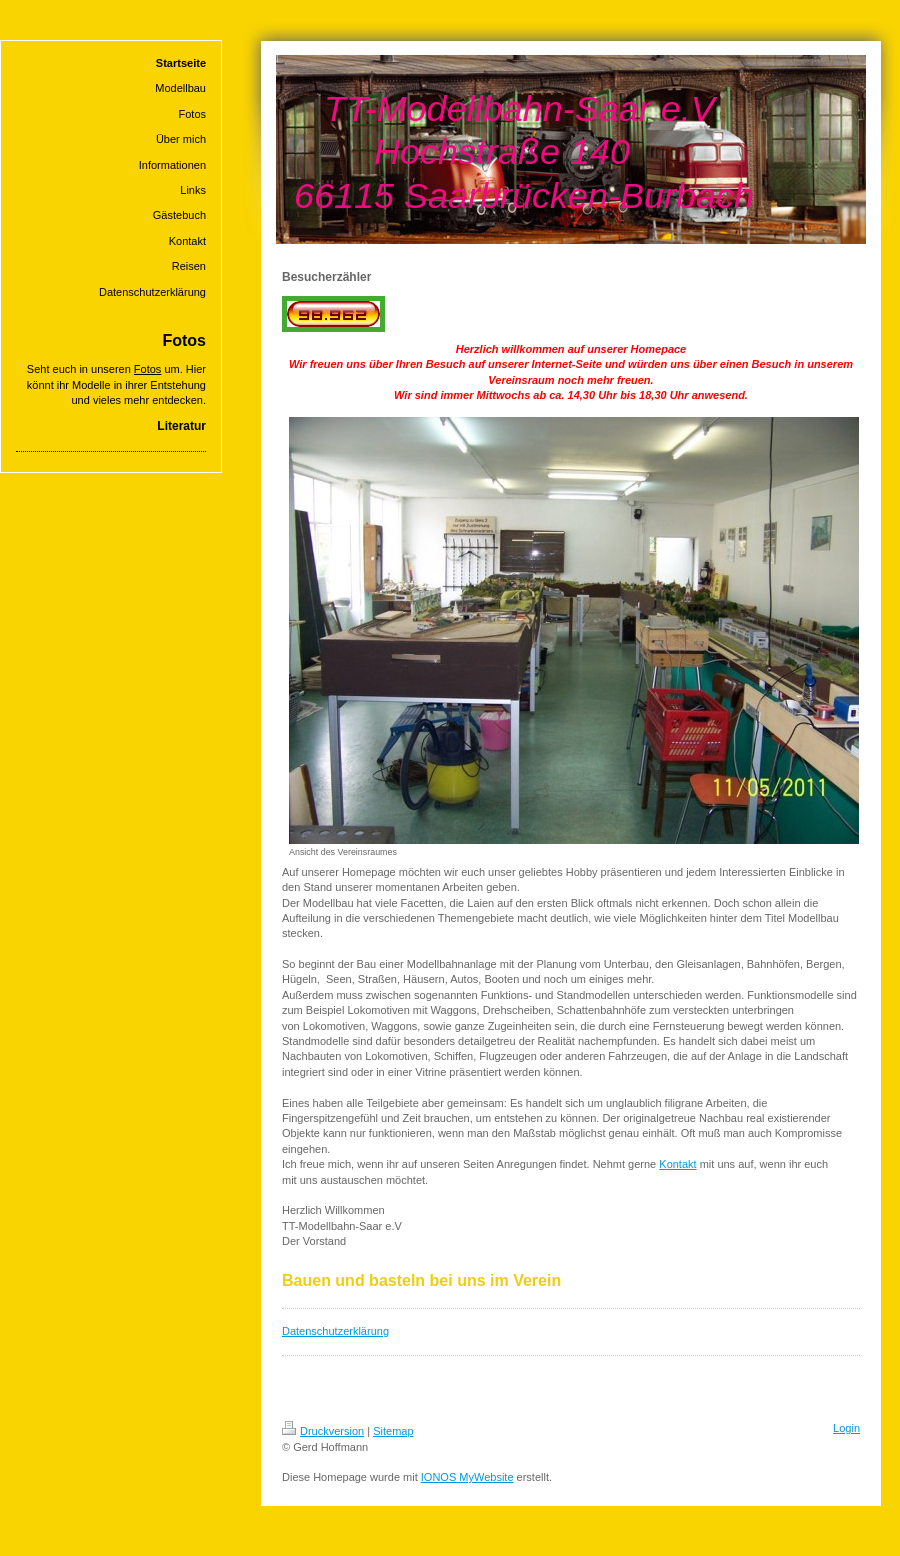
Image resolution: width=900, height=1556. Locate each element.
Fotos (148, 369)
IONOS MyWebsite (467, 1477)
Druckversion (323, 1431)
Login (846, 1428)
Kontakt (677, 1164)
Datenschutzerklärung (335, 1331)
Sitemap (393, 1431)
